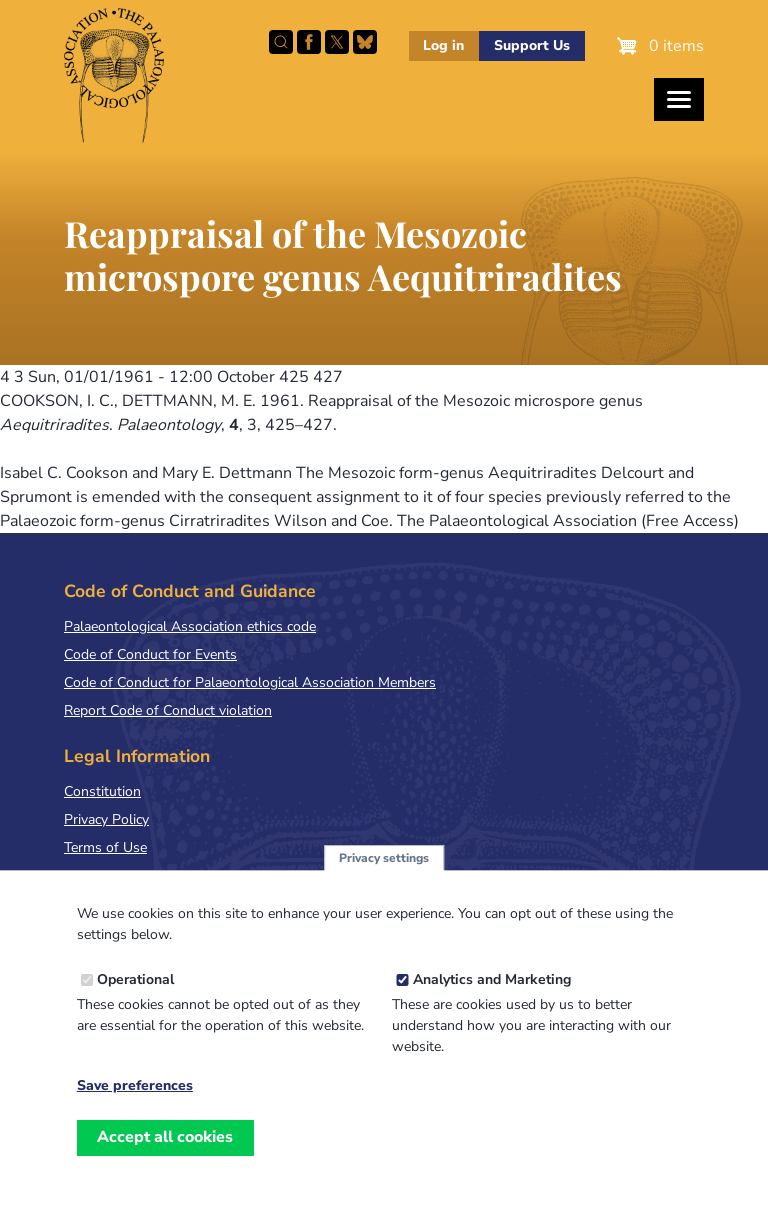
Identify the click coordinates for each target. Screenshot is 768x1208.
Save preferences (135, 1112)
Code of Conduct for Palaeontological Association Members (250, 682)
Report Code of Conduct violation (168, 710)
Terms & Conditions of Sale (149, 875)
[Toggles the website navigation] (679, 99)
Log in (443, 45)
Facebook (309, 42)
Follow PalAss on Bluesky (365, 42)
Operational (135, 1005)
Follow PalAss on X (337, 42)
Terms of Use (105, 847)
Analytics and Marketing (492, 1005)
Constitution (102, 791)
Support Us (532, 45)
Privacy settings (384, 883)
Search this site (281, 42)
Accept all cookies (165, 1163)
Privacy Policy (106, 819)
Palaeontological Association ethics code (190, 626)
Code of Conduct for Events (150, 654)
